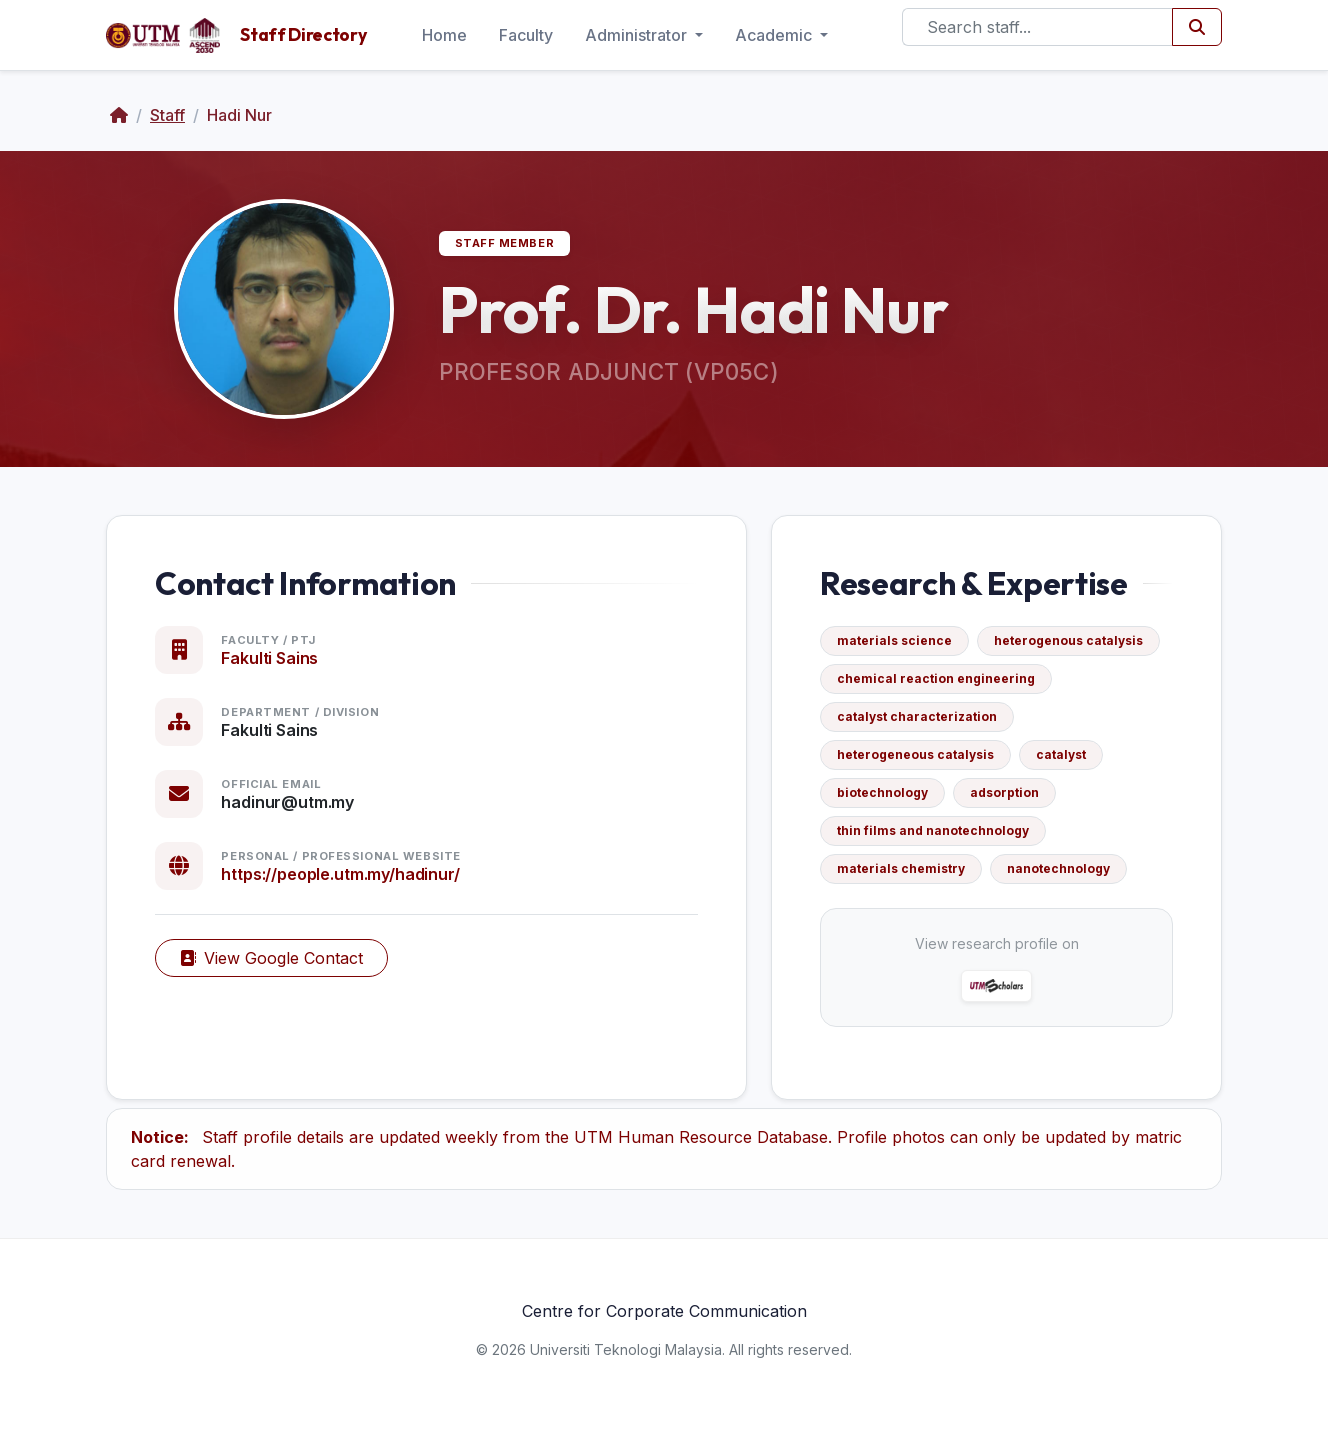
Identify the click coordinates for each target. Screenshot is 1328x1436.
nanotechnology (1058, 868)
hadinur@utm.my (287, 802)
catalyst (1061, 754)
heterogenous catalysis (1068, 640)
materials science (894, 640)
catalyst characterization (917, 716)
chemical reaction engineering (936, 678)
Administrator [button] (638, 35)
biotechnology (882, 792)
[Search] (1037, 27)
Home (444, 35)
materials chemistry (901, 868)
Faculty (526, 35)
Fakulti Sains (269, 658)
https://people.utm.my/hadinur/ (340, 874)
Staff (167, 115)
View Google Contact (271, 958)
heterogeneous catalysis (915, 754)
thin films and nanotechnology (933, 830)
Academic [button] (775, 35)
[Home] (119, 115)
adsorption (1004, 792)
